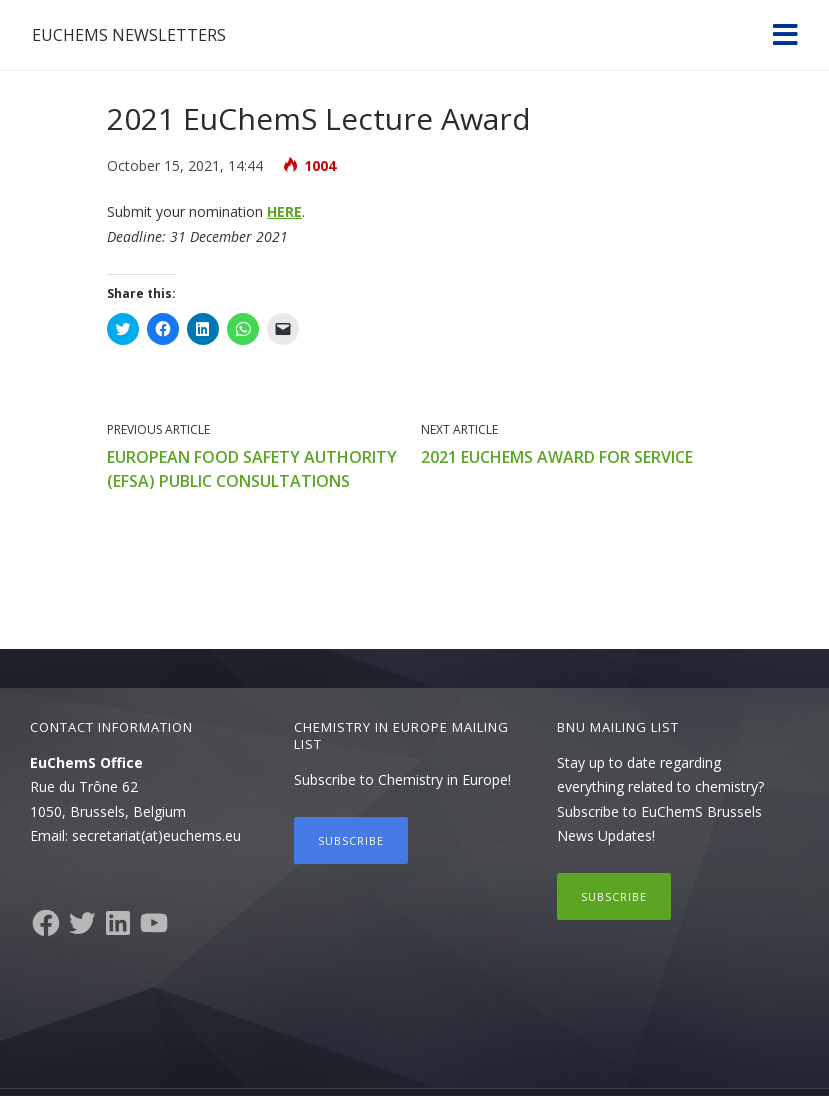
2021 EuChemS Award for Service (557, 457)
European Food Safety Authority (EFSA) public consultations (252, 469)
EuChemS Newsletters (129, 35)
